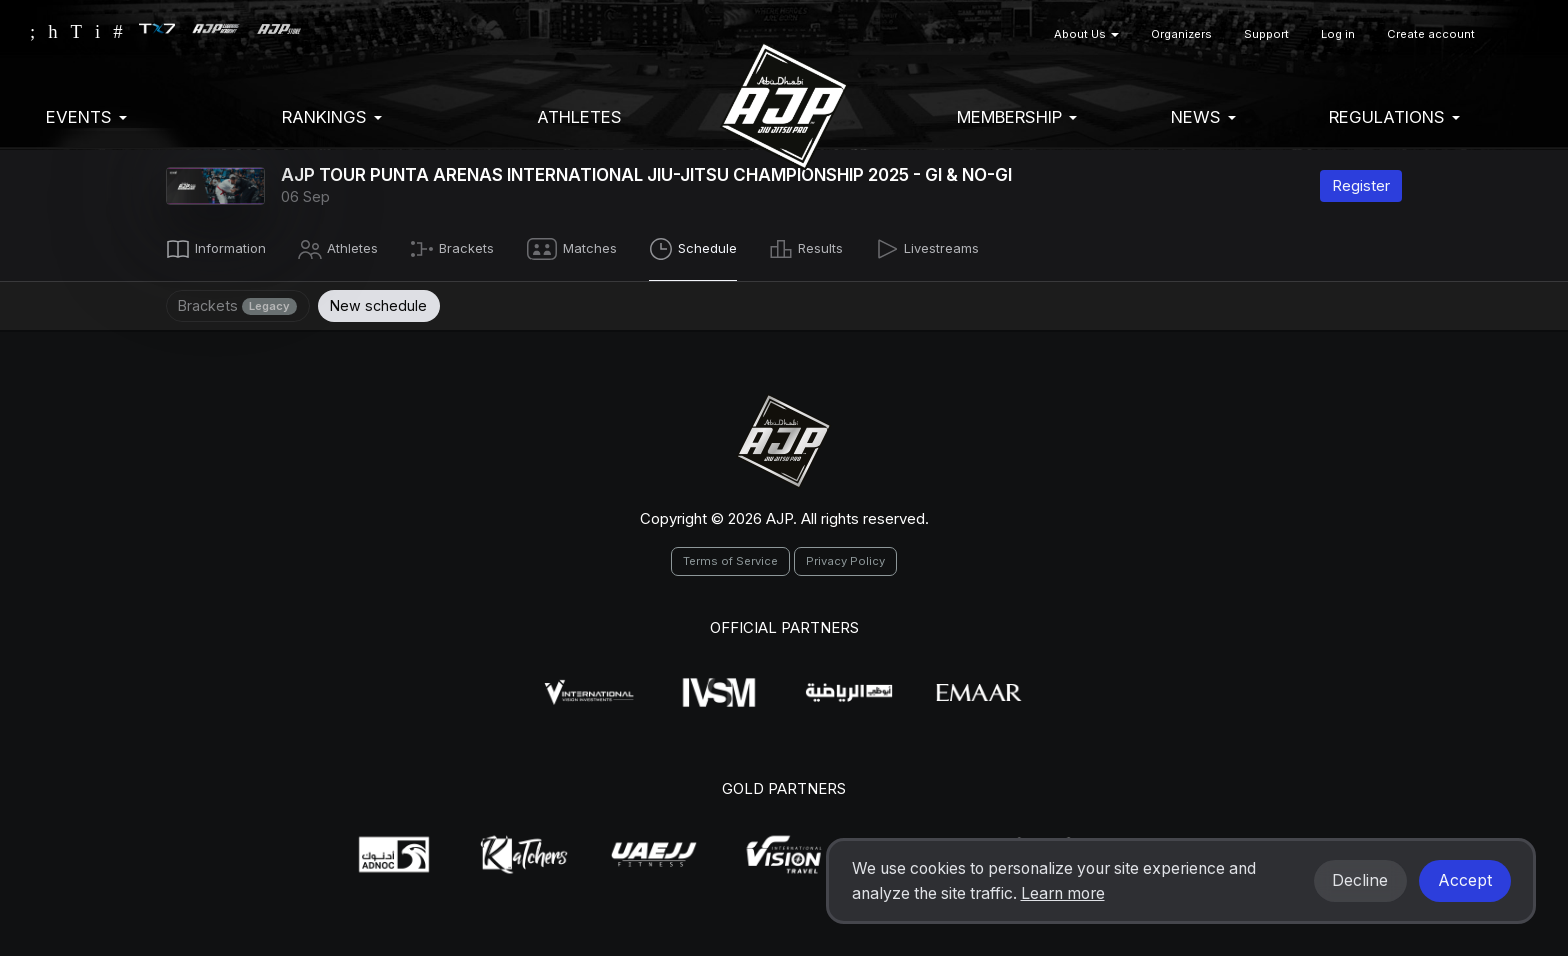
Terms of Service (730, 558)
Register (1361, 185)
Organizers (1181, 34)
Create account (1431, 34)
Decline (1360, 880)
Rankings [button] (332, 117)
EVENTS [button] (86, 117)
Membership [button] (1017, 117)
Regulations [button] (1394, 117)
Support (1266, 34)
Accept (1465, 880)
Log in (1338, 34)
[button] (1514, 34)
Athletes (579, 117)
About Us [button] (1086, 34)
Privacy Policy (845, 558)
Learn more (1063, 893)
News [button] (1203, 117)
